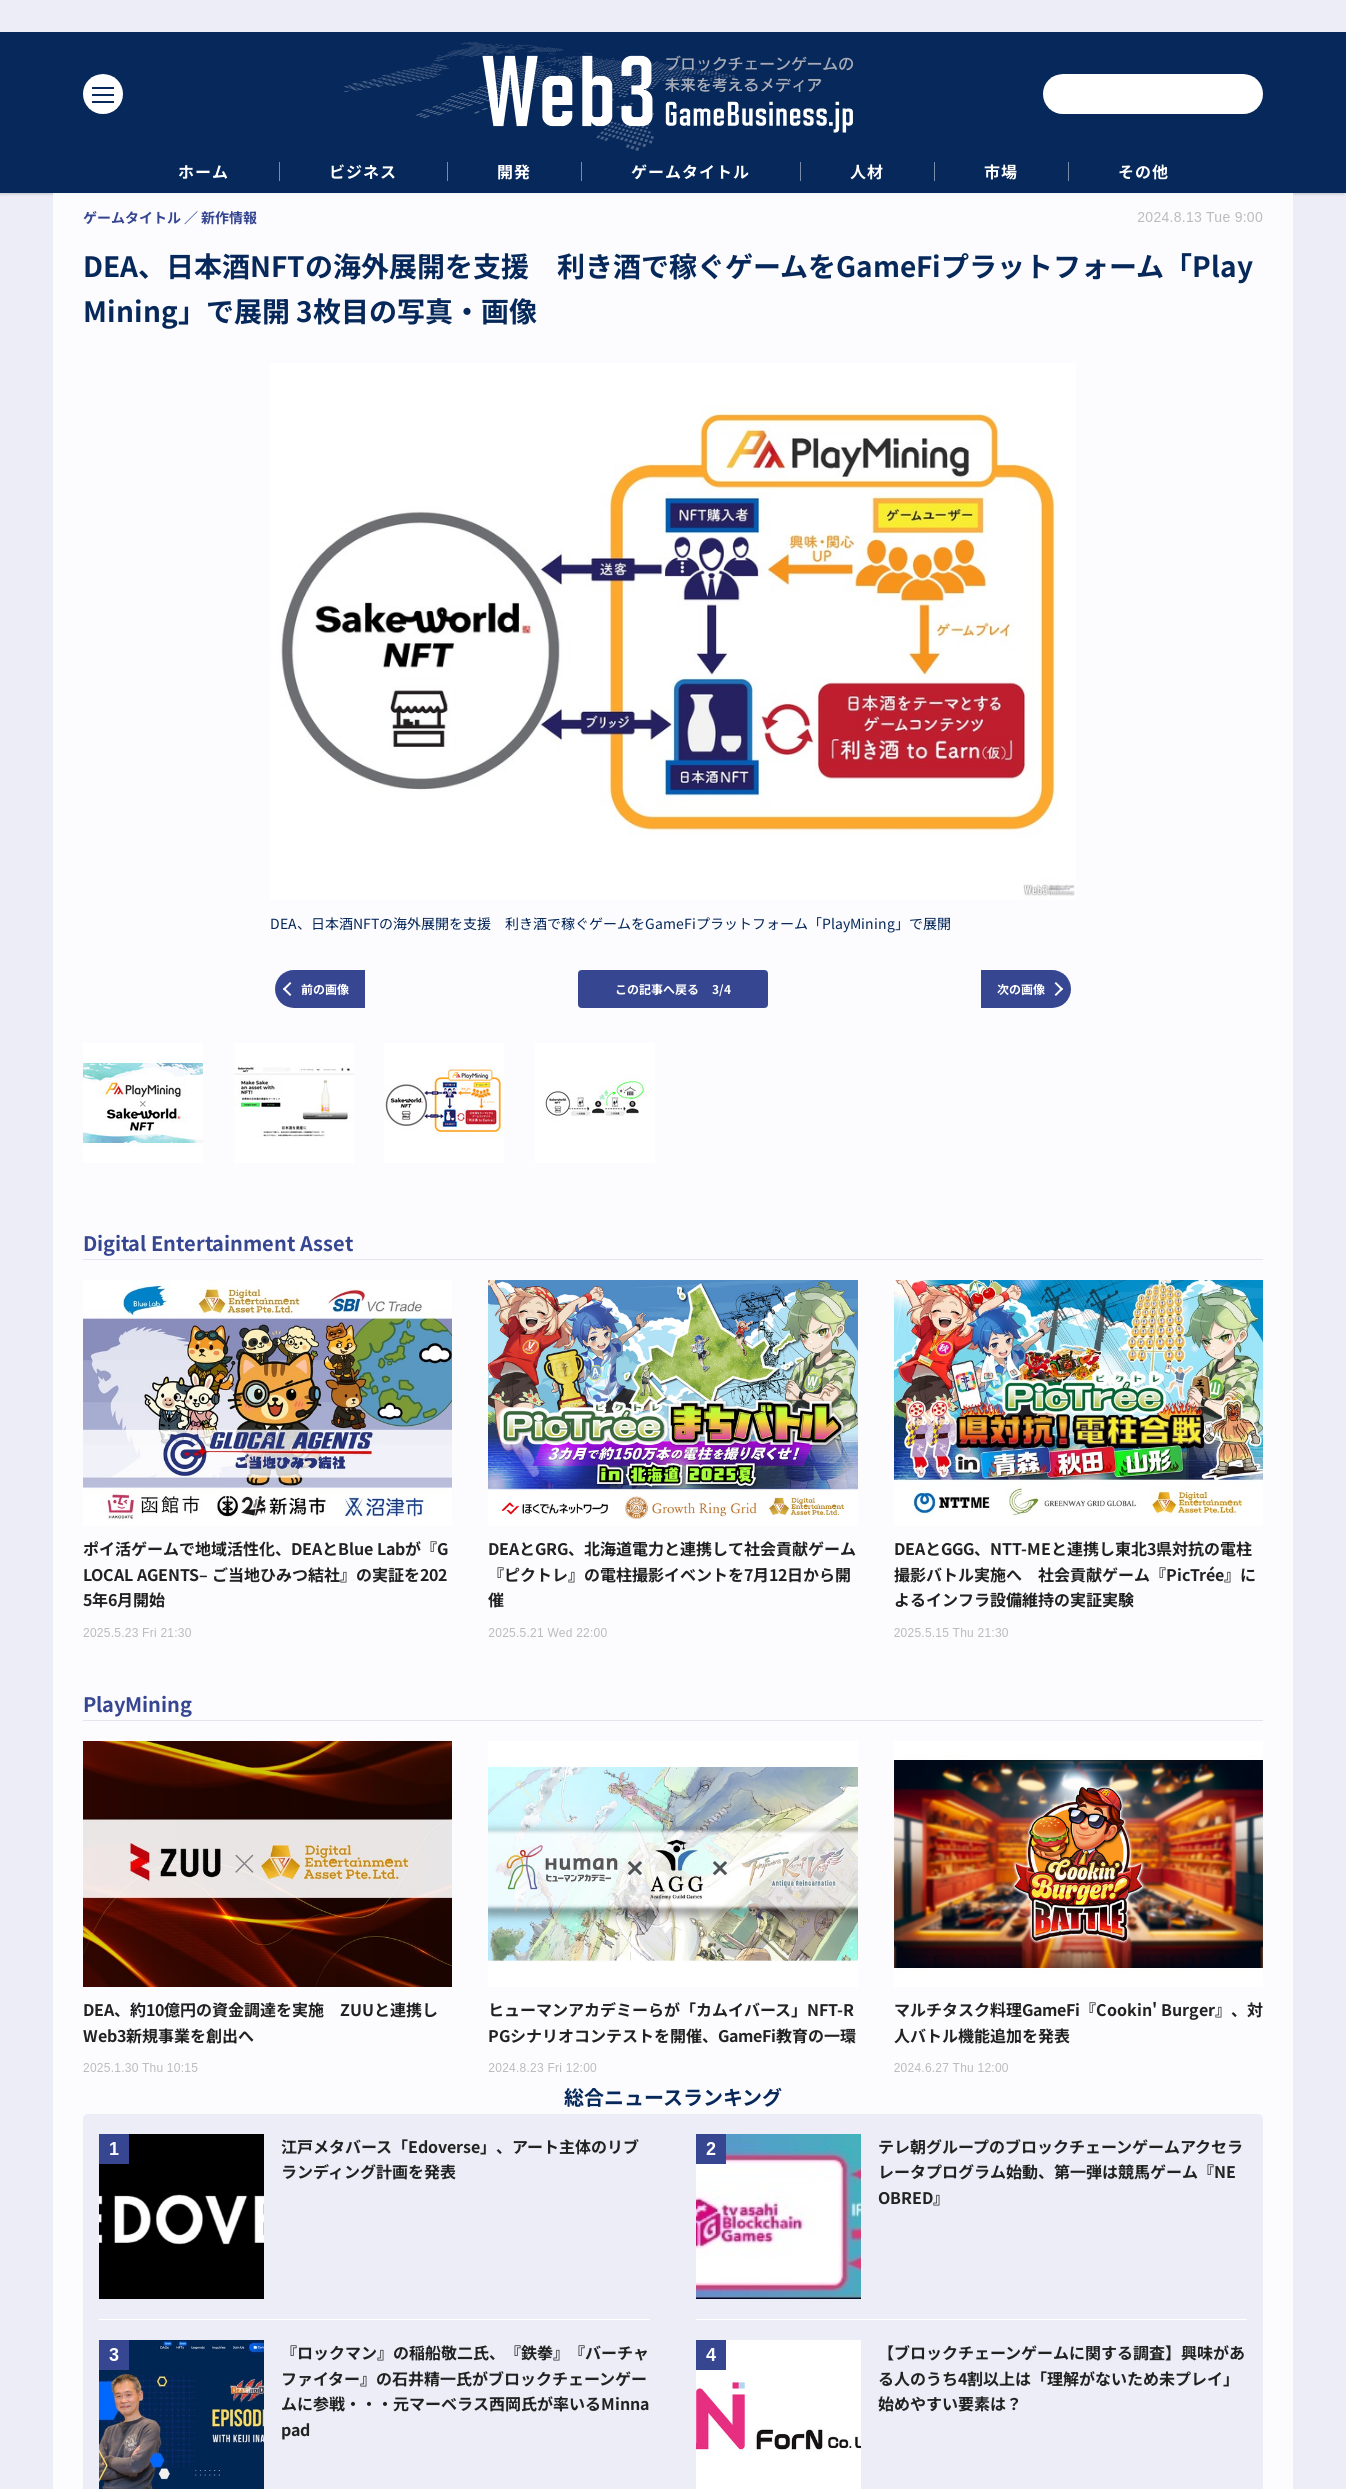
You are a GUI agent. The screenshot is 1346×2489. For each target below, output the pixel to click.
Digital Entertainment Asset (218, 1242)
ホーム (203, 171)
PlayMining (137, 1703)
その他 (1143, 171)
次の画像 (1021, 988)
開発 (514, 171)
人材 (867, 171)
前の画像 (325, 988)
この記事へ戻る (673, 988)
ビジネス (363, 171)
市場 (1001, 171)
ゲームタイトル (690, 171)
